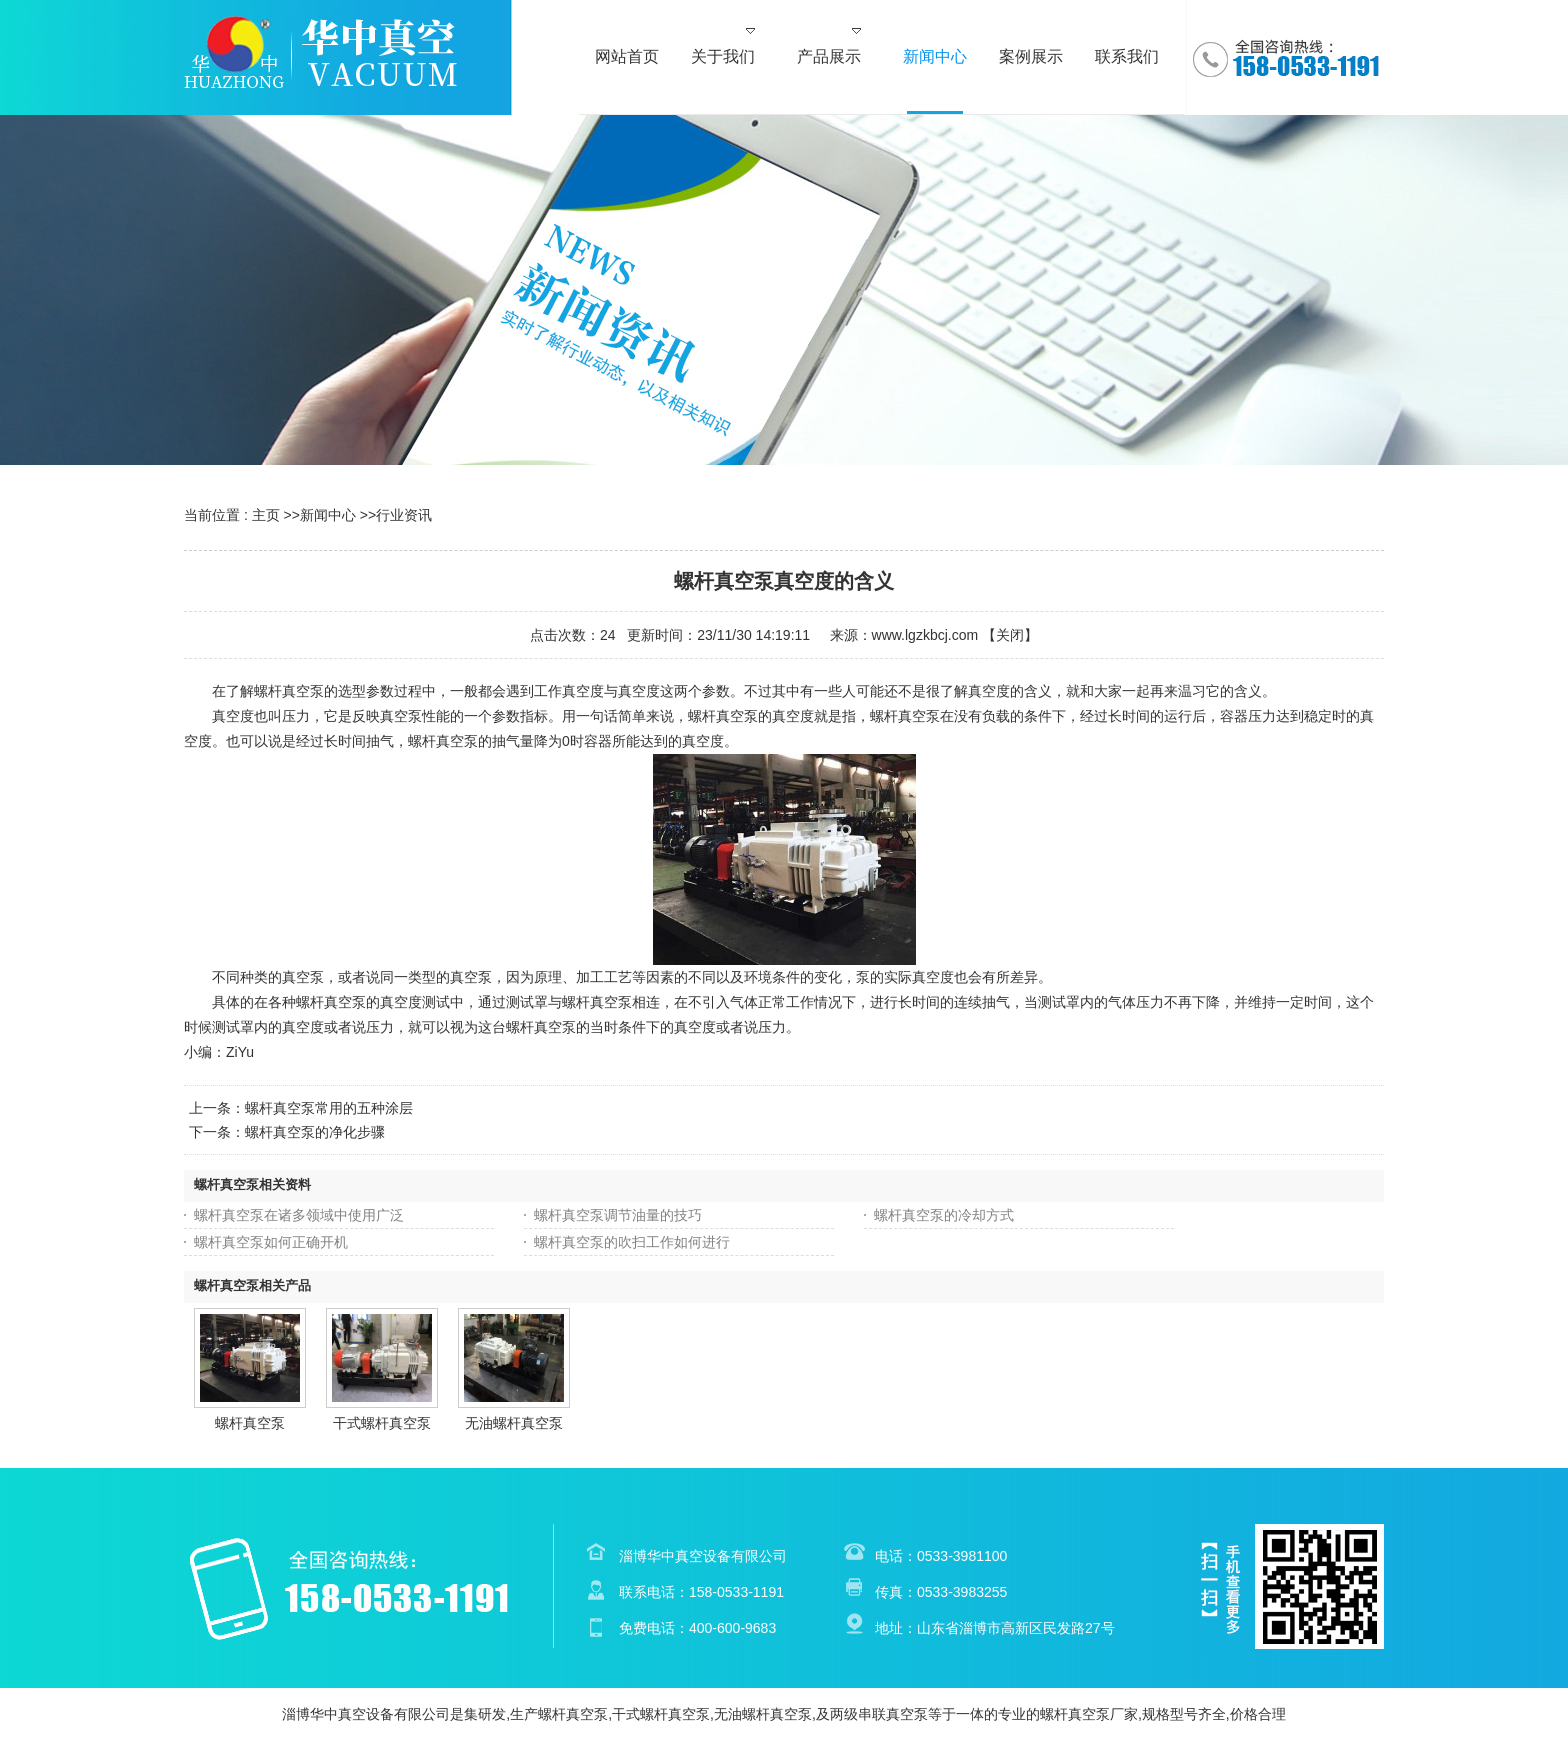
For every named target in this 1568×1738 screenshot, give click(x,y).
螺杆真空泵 (250, 1423)
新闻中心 (328, 515)
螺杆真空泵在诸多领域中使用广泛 (299, 1215)
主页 (266, 515)
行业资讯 (404, 515)
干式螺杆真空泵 (382, 1423)
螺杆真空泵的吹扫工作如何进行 (632, 1242)
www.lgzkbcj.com (925, 635)
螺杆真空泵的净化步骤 (315, 1132)
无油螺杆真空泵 (514, 1423)
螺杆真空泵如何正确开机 (271, 1242)
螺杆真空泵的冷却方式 (944, 1215)
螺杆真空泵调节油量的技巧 (618, 1215)
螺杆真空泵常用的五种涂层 (329, 1108)
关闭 (1010, 635)
